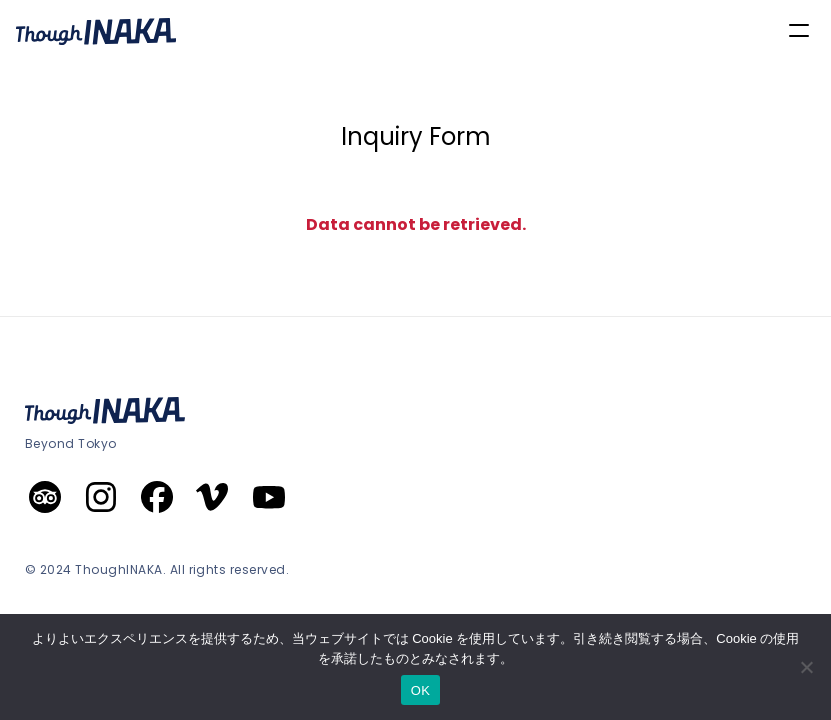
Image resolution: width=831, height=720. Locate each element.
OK (420, 690)
